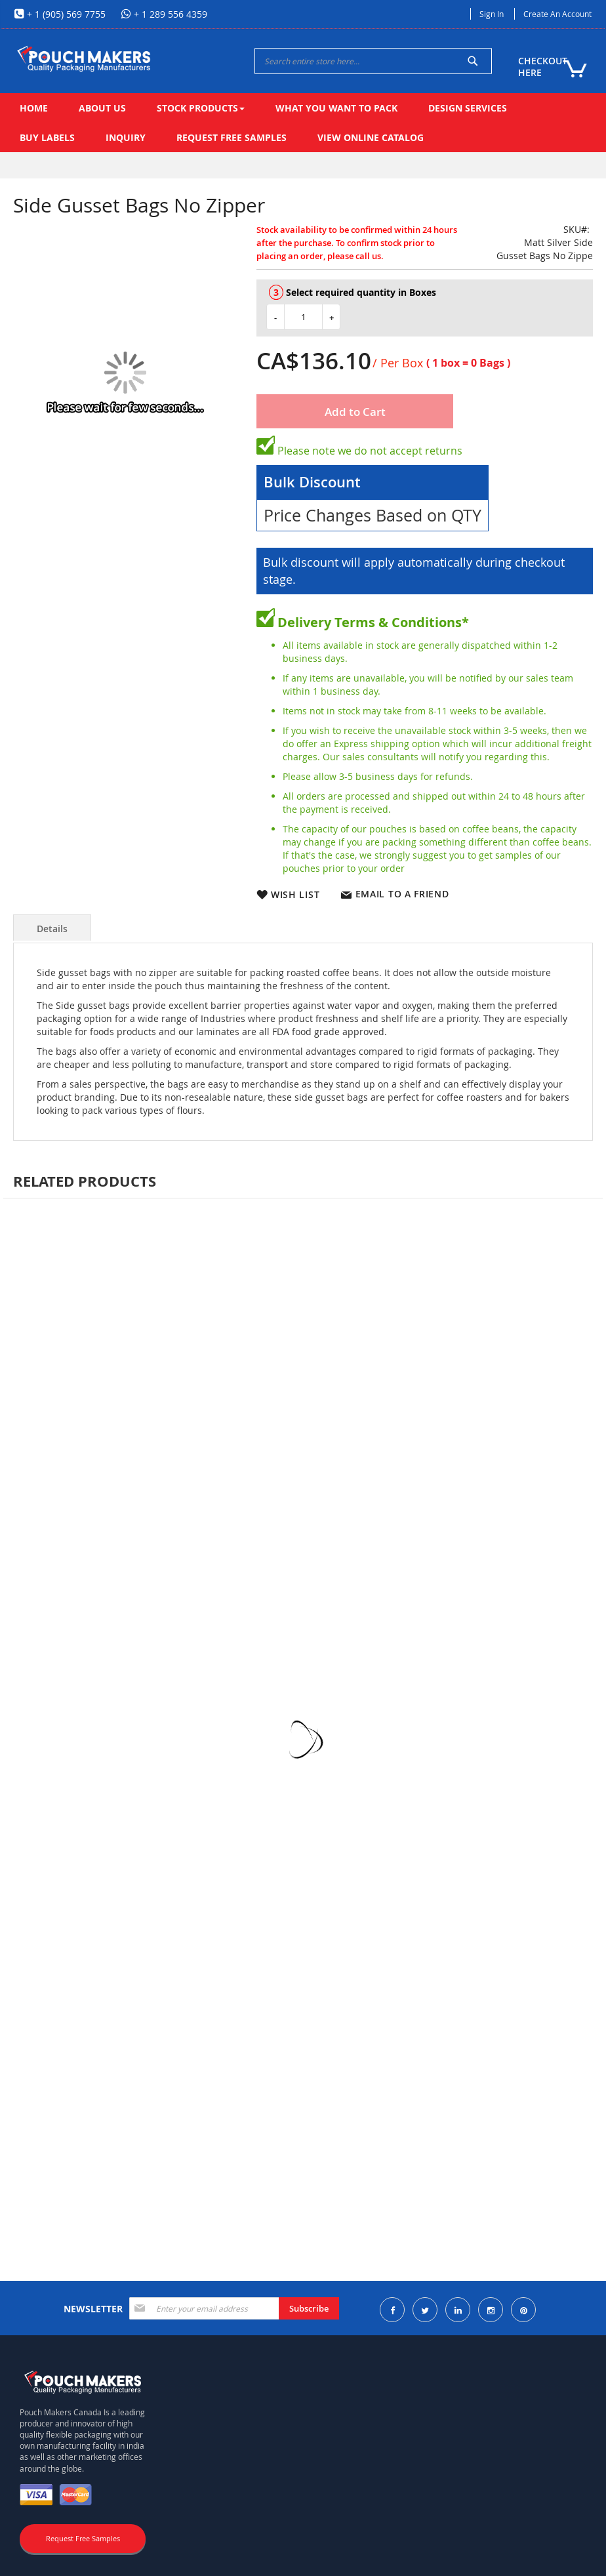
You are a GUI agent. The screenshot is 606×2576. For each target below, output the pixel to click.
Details (52, 928)
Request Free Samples (83, 2538)
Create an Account (557, 14)
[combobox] (373, 61)
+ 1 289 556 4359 (169, 14)
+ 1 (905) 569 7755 (65, 14)
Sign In (491, 14)
